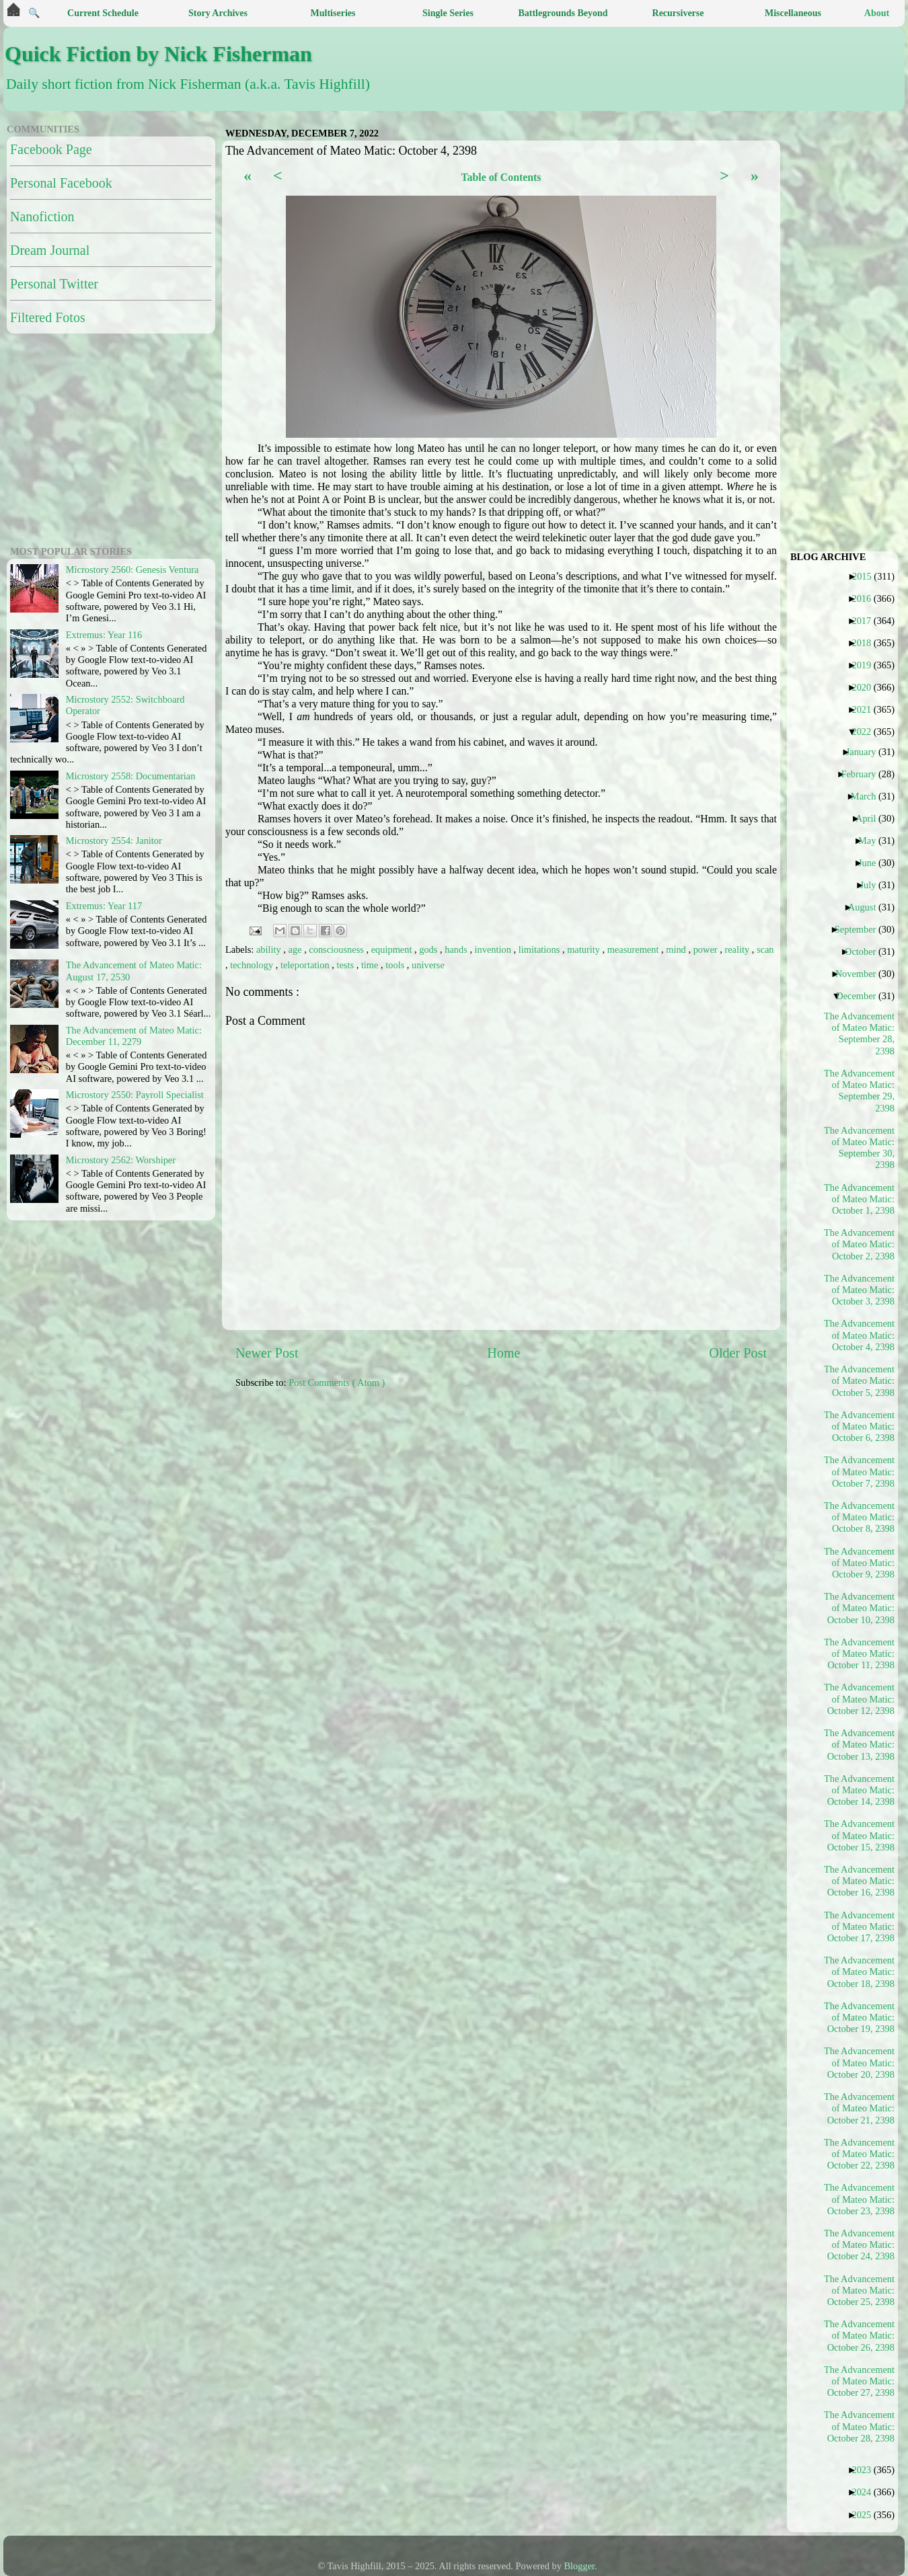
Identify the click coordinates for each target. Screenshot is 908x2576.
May (872, 840)
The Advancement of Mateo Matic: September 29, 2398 (860, 1091)
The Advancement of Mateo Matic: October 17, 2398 (860, 1927)
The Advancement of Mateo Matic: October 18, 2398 (860, 1972)
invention (494, 949)
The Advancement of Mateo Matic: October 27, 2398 (860, 2381)
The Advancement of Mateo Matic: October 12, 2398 (860, 1699)
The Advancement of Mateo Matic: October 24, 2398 (860, 2245)
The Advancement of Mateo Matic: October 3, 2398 (860, 1290)
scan (765, 949)
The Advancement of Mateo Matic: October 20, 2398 (860, 2062)
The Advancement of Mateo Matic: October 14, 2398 (860, 1790)
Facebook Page (51, 149)
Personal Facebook (61, 182)
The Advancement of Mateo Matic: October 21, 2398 (860, 2108)
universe (428, 965)
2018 (866, 642)
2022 (866, 731)
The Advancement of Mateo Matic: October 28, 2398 (860, 2426)
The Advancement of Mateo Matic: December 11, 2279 (134, 1036)
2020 (866, 687)
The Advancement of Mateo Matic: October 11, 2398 (860, 1654)
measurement (634, 949)
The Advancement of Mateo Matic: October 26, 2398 (860, 2335)
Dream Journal (49, 250)
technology (253, 965)
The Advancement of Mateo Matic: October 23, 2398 (860, 2199)
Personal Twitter (54, 283)
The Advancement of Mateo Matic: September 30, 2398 (860, 1148)
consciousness (337, 949)
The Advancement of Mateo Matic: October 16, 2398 (860, 1881)
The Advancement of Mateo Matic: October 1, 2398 (860, 1199)
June (872, 862)
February (863, 774)
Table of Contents (501, 177)
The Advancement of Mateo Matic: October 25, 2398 (860, 2290)
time (371, 965)
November (860, 973)
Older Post (738, 1352)
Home (503, 1352)
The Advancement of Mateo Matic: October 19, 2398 (860, 2017)
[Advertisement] (91, 438)
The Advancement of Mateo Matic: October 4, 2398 (860, 1335)
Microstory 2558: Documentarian (131, 776)
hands (457, 949)
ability (269, 949)
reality (737, 949)
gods (429, 949)
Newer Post (267, 1352)
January (866, 751)
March (868, 796)
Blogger (579, 2566)
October (865, 951)
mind (677, 949)
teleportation (306, 965)
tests (346, 965)
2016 (866, 598)
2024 (866, 2492)
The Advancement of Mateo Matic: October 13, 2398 (860, 1744)
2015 (867, 576)
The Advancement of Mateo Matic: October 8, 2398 (860, 1517)
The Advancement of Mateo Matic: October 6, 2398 (860, 1426)
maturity (584, 949)
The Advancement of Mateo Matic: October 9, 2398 (860, 1563)
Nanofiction (42, 216)
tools (396, 965)
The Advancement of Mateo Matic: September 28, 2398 (860, 1033)
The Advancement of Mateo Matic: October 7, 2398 (860, 1471)
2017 (866, 620)
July (873, 885)
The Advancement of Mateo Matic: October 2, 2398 (860, 1244)
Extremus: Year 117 (104, 905)
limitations (540, 949)
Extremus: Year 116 (104, 634)
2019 (866, 665)
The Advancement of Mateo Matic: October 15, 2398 (860, 1835)
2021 (866, 709)
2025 (866, 2514)
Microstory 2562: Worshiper (121, 1160)
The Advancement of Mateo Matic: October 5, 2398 (860, 1381)
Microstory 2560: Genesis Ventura (132, 569)
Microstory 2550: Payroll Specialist (135, 1094)
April (871, 818)
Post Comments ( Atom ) (337, 1382)
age (297, 949)
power (706, 949)
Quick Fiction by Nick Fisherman (158, 54)
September (860, 929)
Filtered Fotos (47, 317)
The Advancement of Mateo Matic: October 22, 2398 (860, 2154)
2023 (866, 2469)
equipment (392, 949)
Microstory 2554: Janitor (114, 840)
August (867, 907)
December (861, 995)
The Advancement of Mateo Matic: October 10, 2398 (860, 1608)
